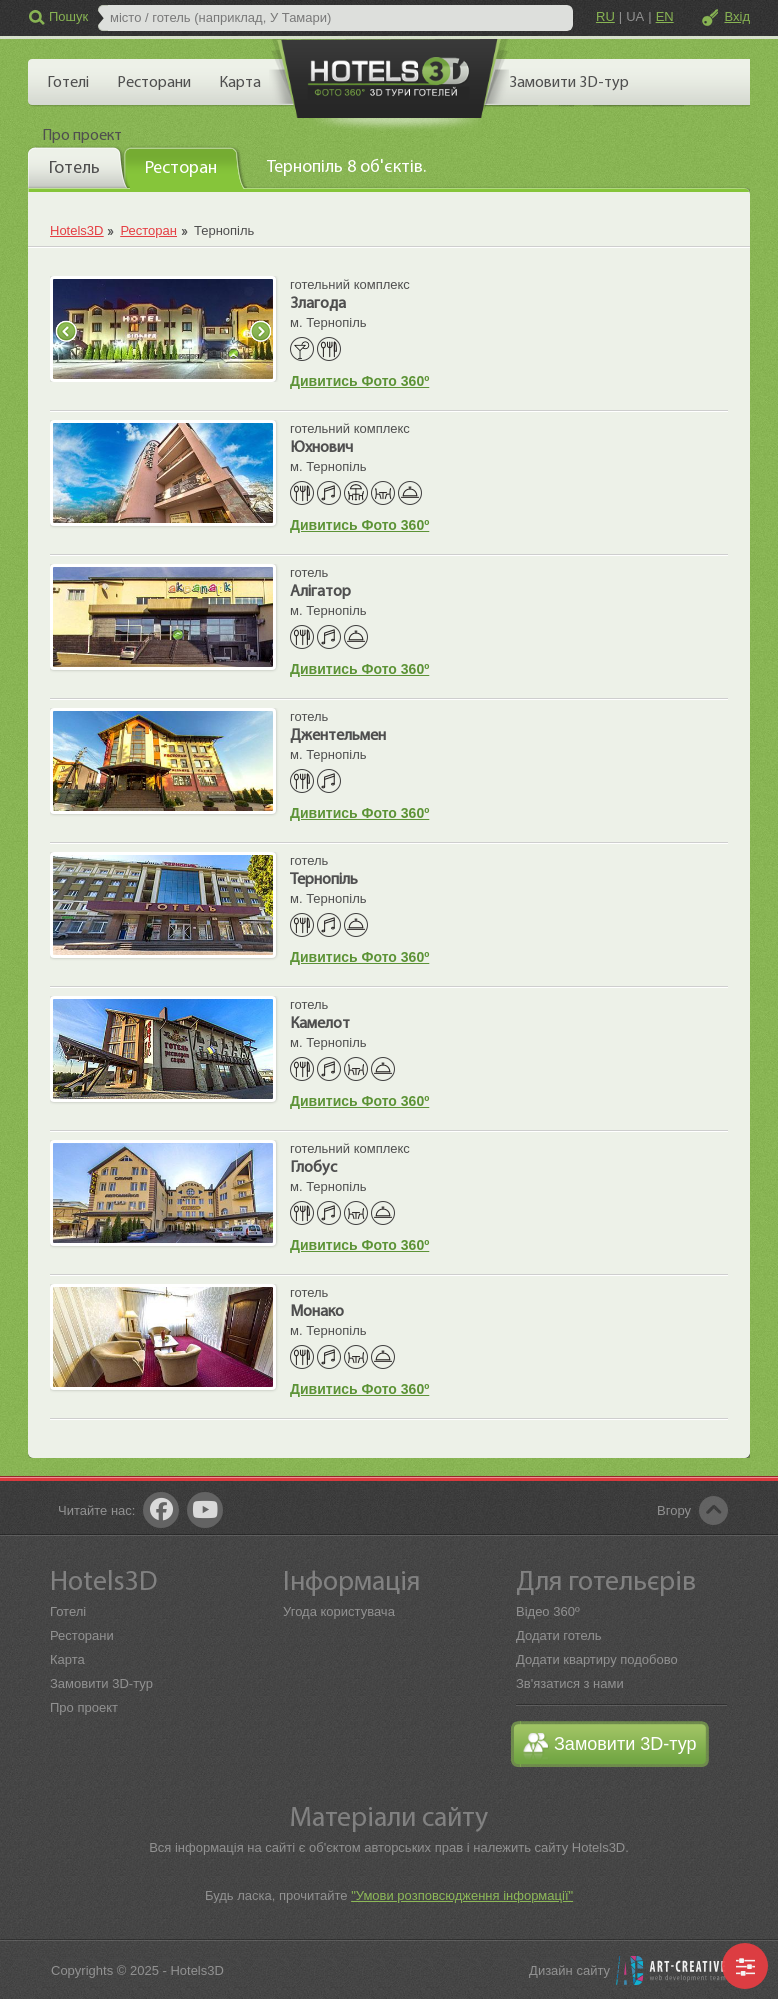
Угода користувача (339, 1611)
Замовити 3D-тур (101, 1683)
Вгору (674, 1510)
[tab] (78, 167)
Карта (67, 1659)
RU (605, 16)
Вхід (738, 16)
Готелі (68, 1611)
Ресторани (82, 1635)
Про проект (84, 1707)
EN (665, 16)
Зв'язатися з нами (570, 1683)
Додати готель (559, 1635)
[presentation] (78, 167)
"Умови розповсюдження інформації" (462, 1895)
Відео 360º (548, 1611)
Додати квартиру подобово (597, 1659)
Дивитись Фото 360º (359, 381)
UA (635, 16)
